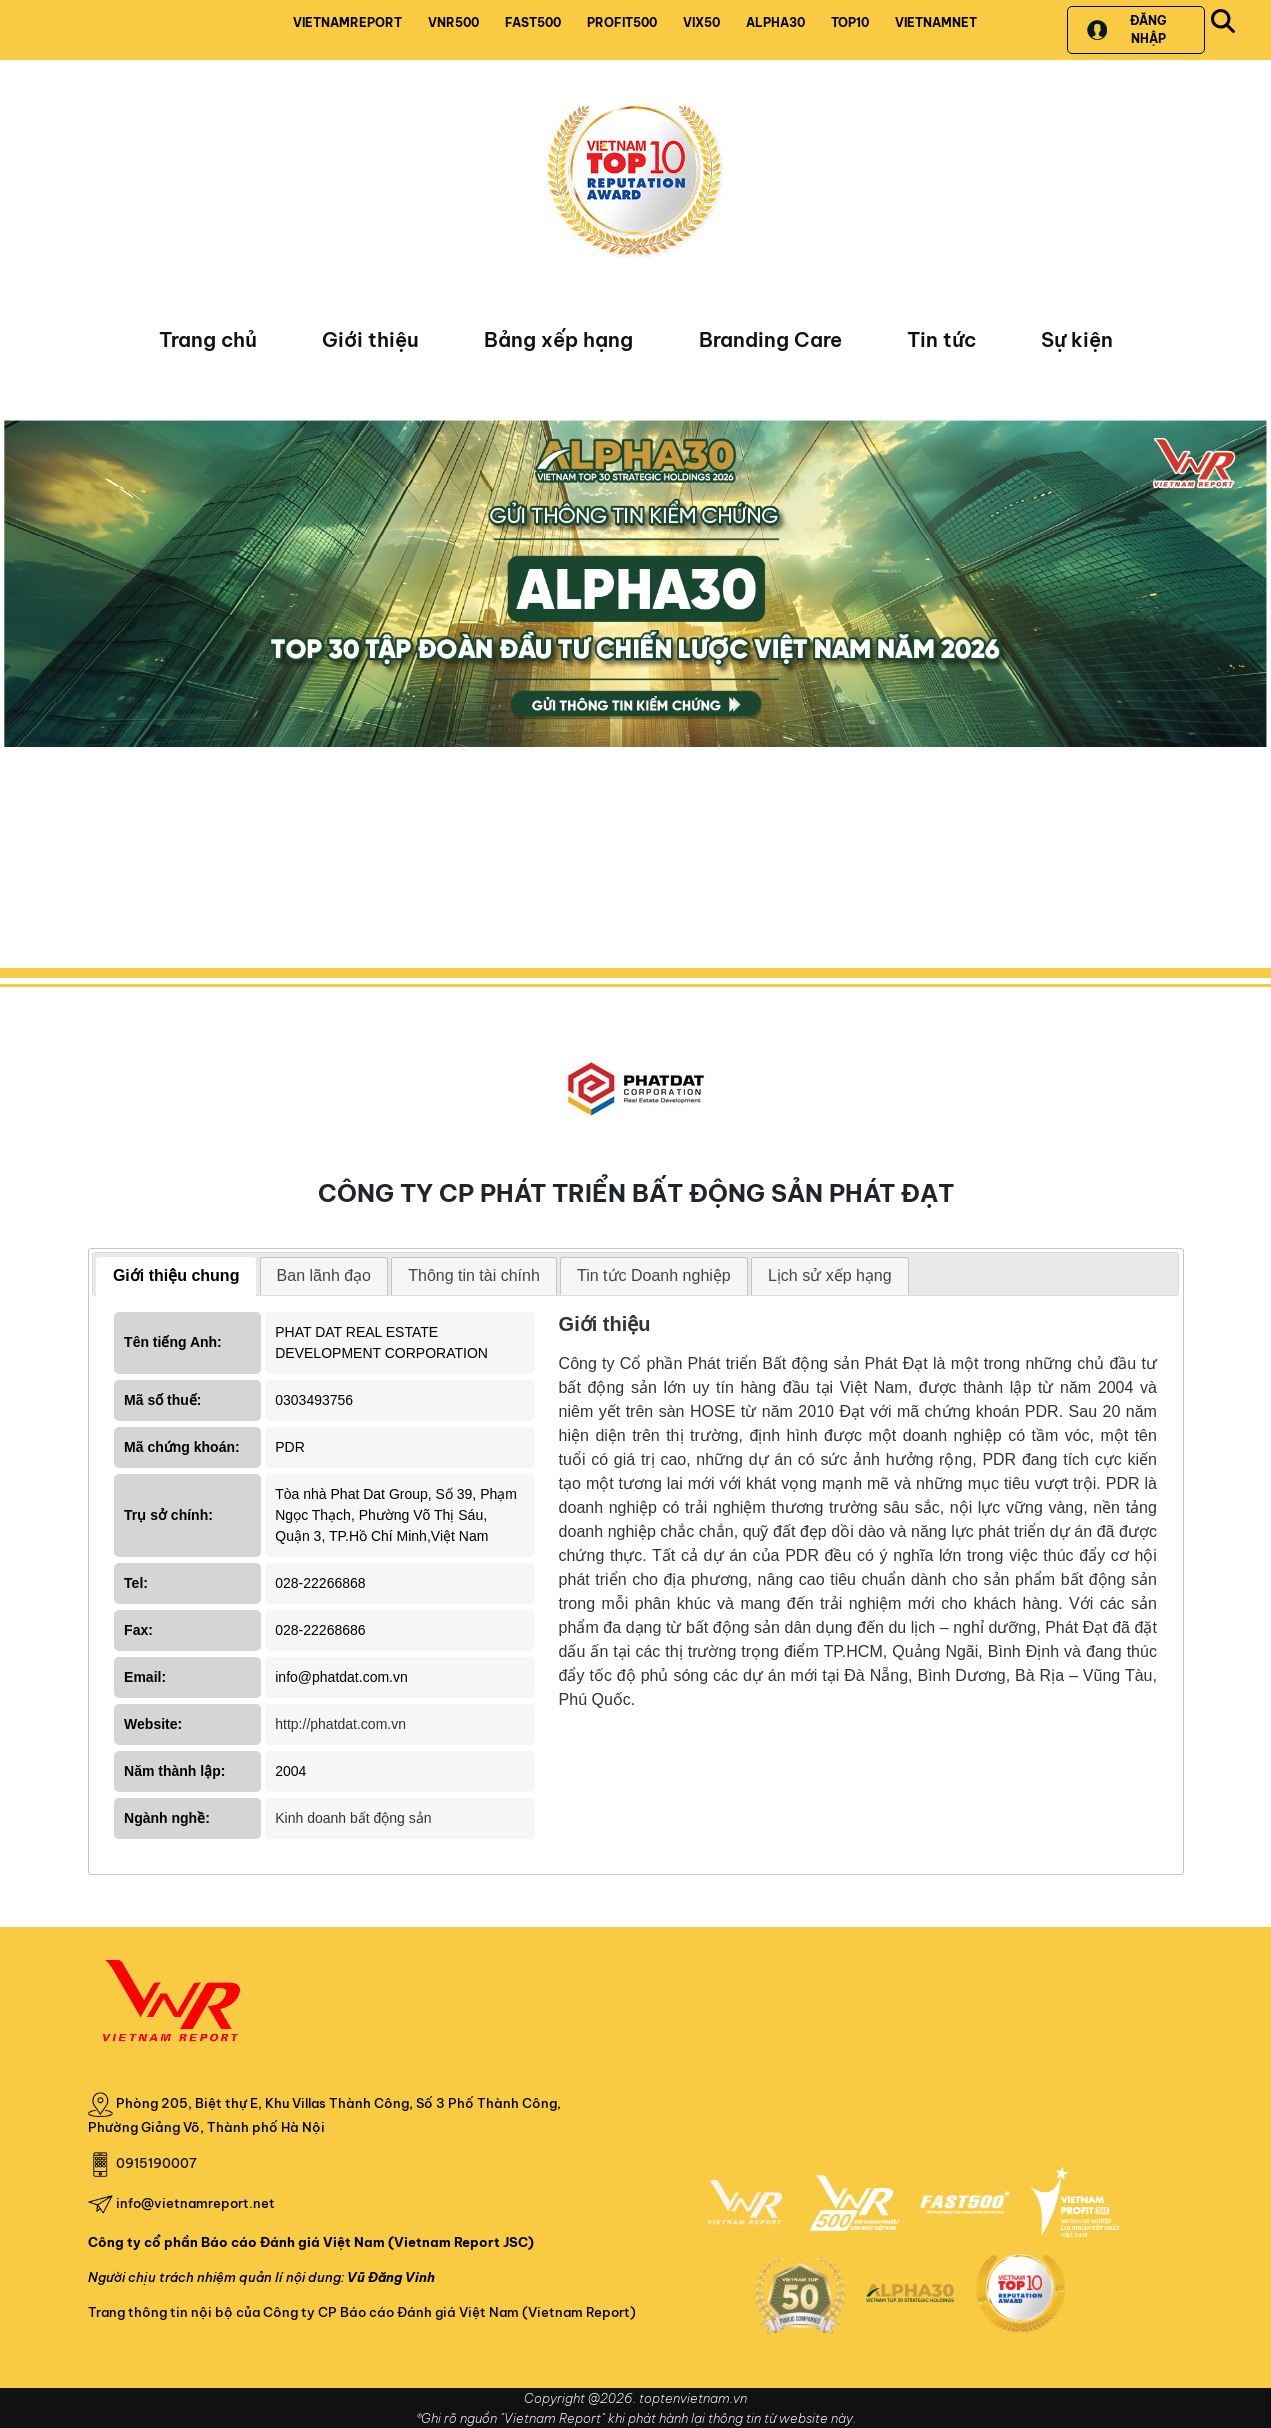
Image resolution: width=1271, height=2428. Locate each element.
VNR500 (453, 22)
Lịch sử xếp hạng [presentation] (830, 1275)
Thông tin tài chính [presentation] (474, 1275)
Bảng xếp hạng (558, 339)
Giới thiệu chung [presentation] (176, 1275)
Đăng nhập (1126, 29)
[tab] (176, 1276)
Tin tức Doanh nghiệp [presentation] (654, 1275)
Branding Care (770, 339)
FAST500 (533, 22)
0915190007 (156, 2163)
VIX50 (701, 22)
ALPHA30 (775, 22)
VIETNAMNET (936, 22)
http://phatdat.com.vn (340, 1724)
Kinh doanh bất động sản (353, 1818)
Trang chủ (208, 339)
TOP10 (850, 22)
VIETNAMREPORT (347, 22)
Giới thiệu (370, 339)
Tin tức (941, 339)
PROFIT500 (622, 22)
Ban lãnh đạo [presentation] (324, 1275)
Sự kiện (1077, 339)
